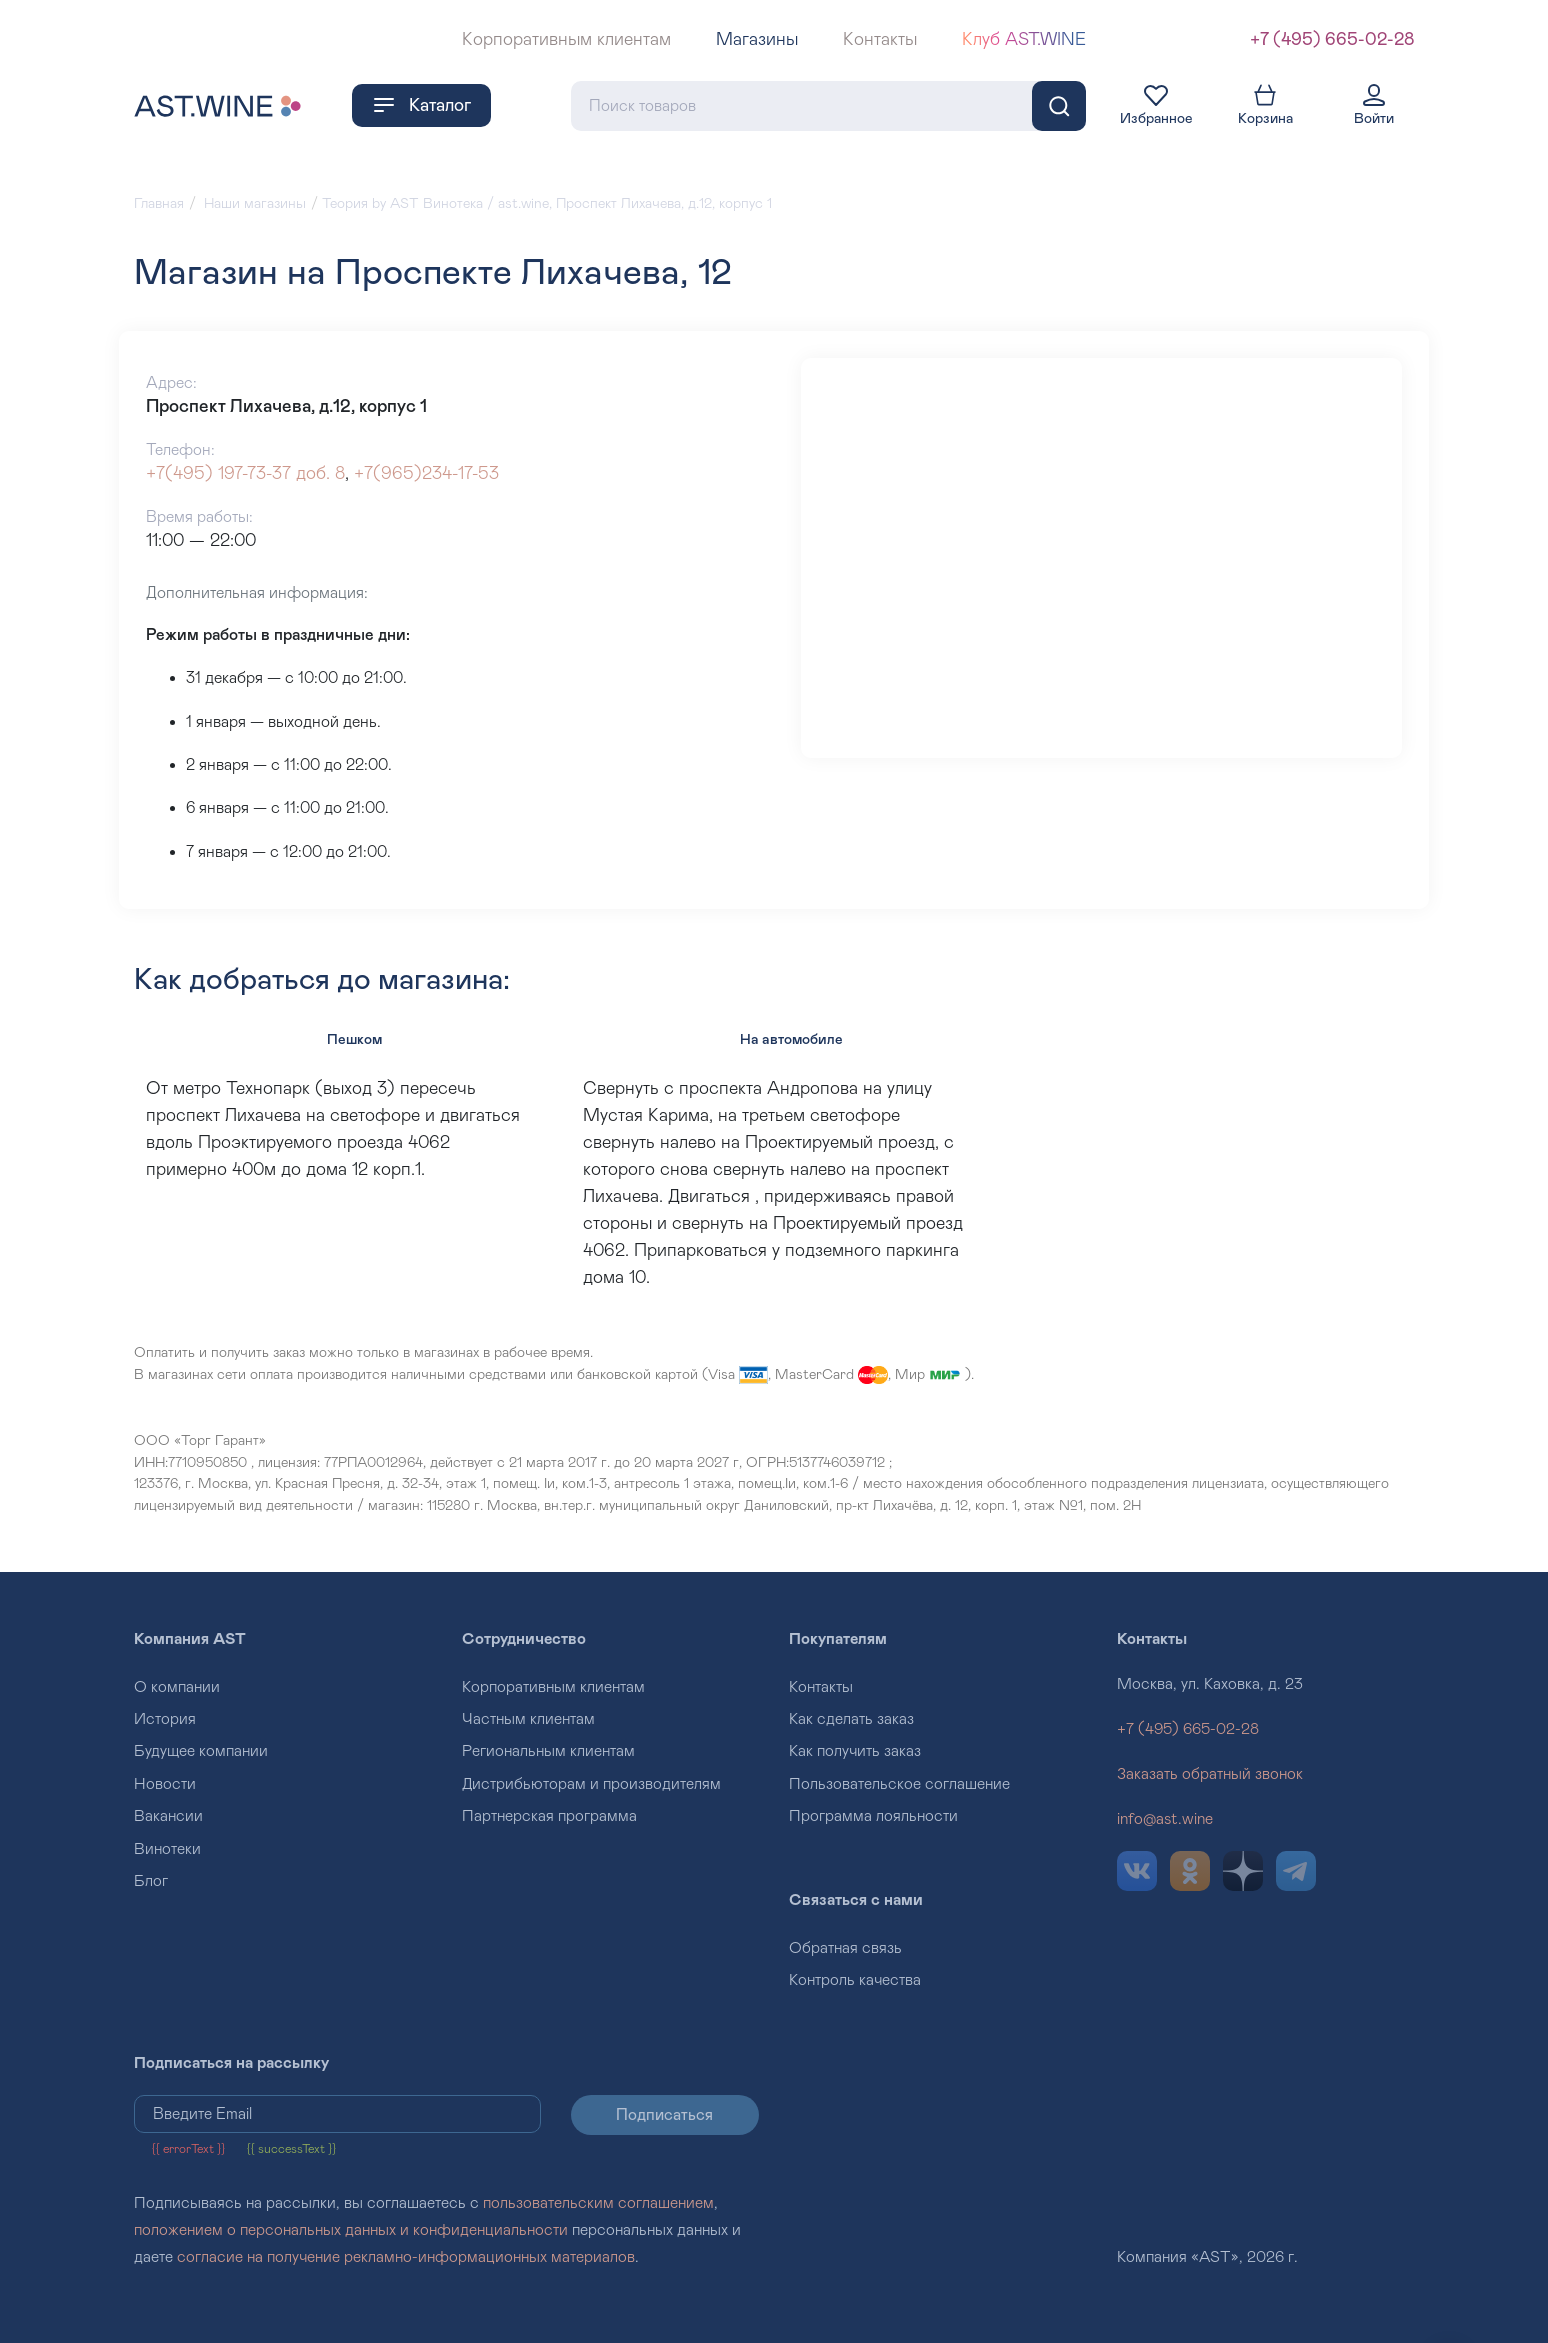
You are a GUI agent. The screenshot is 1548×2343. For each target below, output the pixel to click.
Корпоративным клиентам (566, 40)
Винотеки (167, 1849)
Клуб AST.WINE (1024, 40)
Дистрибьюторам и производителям (591, 1784)
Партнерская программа (549, 1816)
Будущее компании (201, 1751)
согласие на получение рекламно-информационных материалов (406, 2257)
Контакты (880, 40)
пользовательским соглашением (598, 2203)
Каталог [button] (421, 105)
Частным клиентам (528, 1719)
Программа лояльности (873, 1816)
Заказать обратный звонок (1210, 1774)
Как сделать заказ (851, 1719)
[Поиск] (1059, 106)
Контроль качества (855, 1980)
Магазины (757, 40)
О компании (177, 1687)
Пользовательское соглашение (899, 1784)
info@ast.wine (1165, 1819)
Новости (165, 1784)
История (165, 1719)
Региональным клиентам (548, 1751)
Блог (151, 1881)
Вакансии (168, 1816)
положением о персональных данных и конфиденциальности (351, 2230)
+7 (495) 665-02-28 (1332, 40)
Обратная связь (845, 1948)
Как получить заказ (855, 1751)
